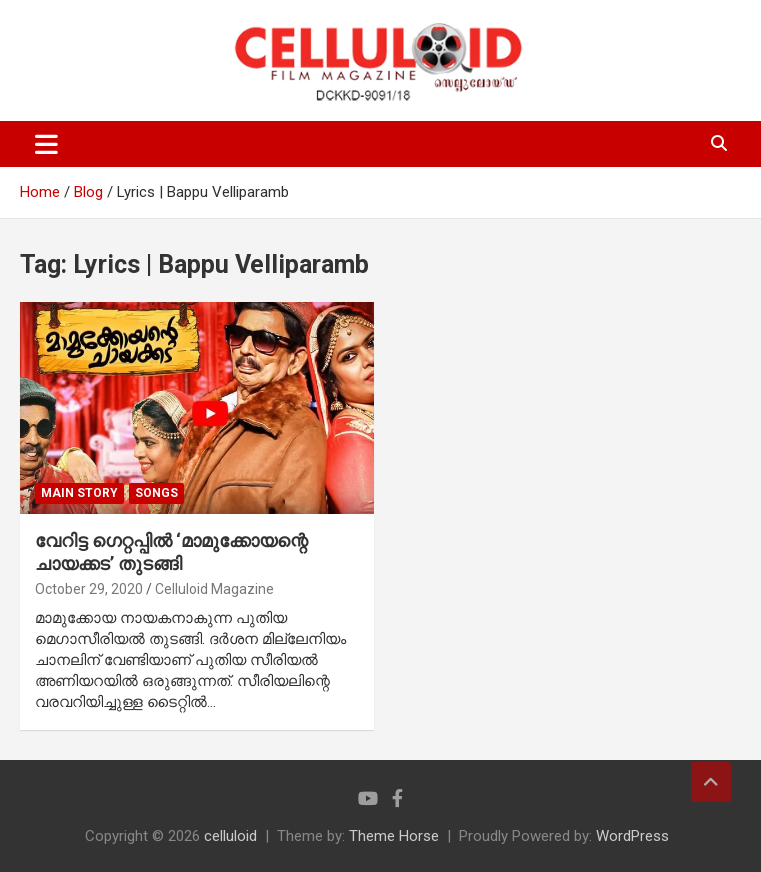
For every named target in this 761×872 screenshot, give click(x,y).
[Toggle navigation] (46, 144)
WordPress (632, 836)
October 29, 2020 (89, 589)
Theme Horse (394, 836)
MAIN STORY (79, 493)
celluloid (230, 836)
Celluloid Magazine (214, 589)
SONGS (156, 493)
